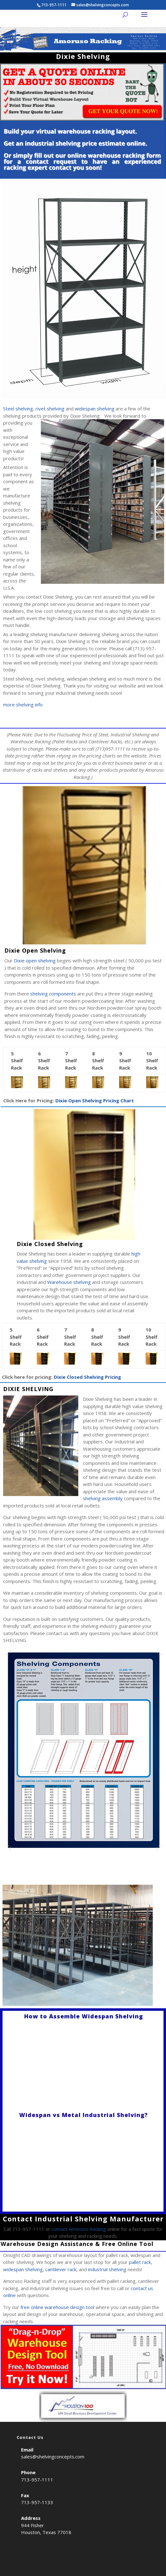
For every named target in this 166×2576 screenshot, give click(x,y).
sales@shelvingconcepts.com (52, 2456)
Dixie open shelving (35, 960)
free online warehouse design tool (57, 2307)
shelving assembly (103, 1498)
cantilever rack (60, 2269)
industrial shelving (107, 2269)
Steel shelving (18, 408)
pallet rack (140, 2262)
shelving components (53, 993)
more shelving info (23, 704)
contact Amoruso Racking (79, 2229)
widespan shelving (94, 408)
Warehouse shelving (69, 1282)
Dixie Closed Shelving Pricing (87, 1377)
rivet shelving (50, 408)
